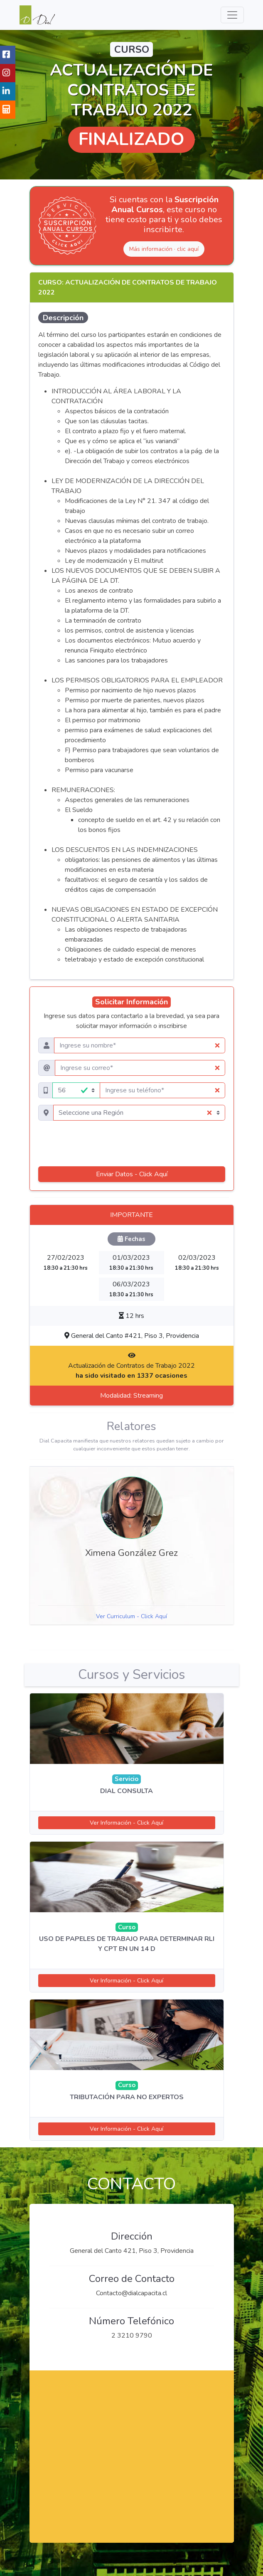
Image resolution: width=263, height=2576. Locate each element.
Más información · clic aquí (164, 249)
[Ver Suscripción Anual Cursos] (67, 225)
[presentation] (132, 1143)
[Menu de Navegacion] (232, 15)
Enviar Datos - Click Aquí (131, 1174)
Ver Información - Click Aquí (126, 1823)
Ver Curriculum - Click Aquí (131, 1616)
